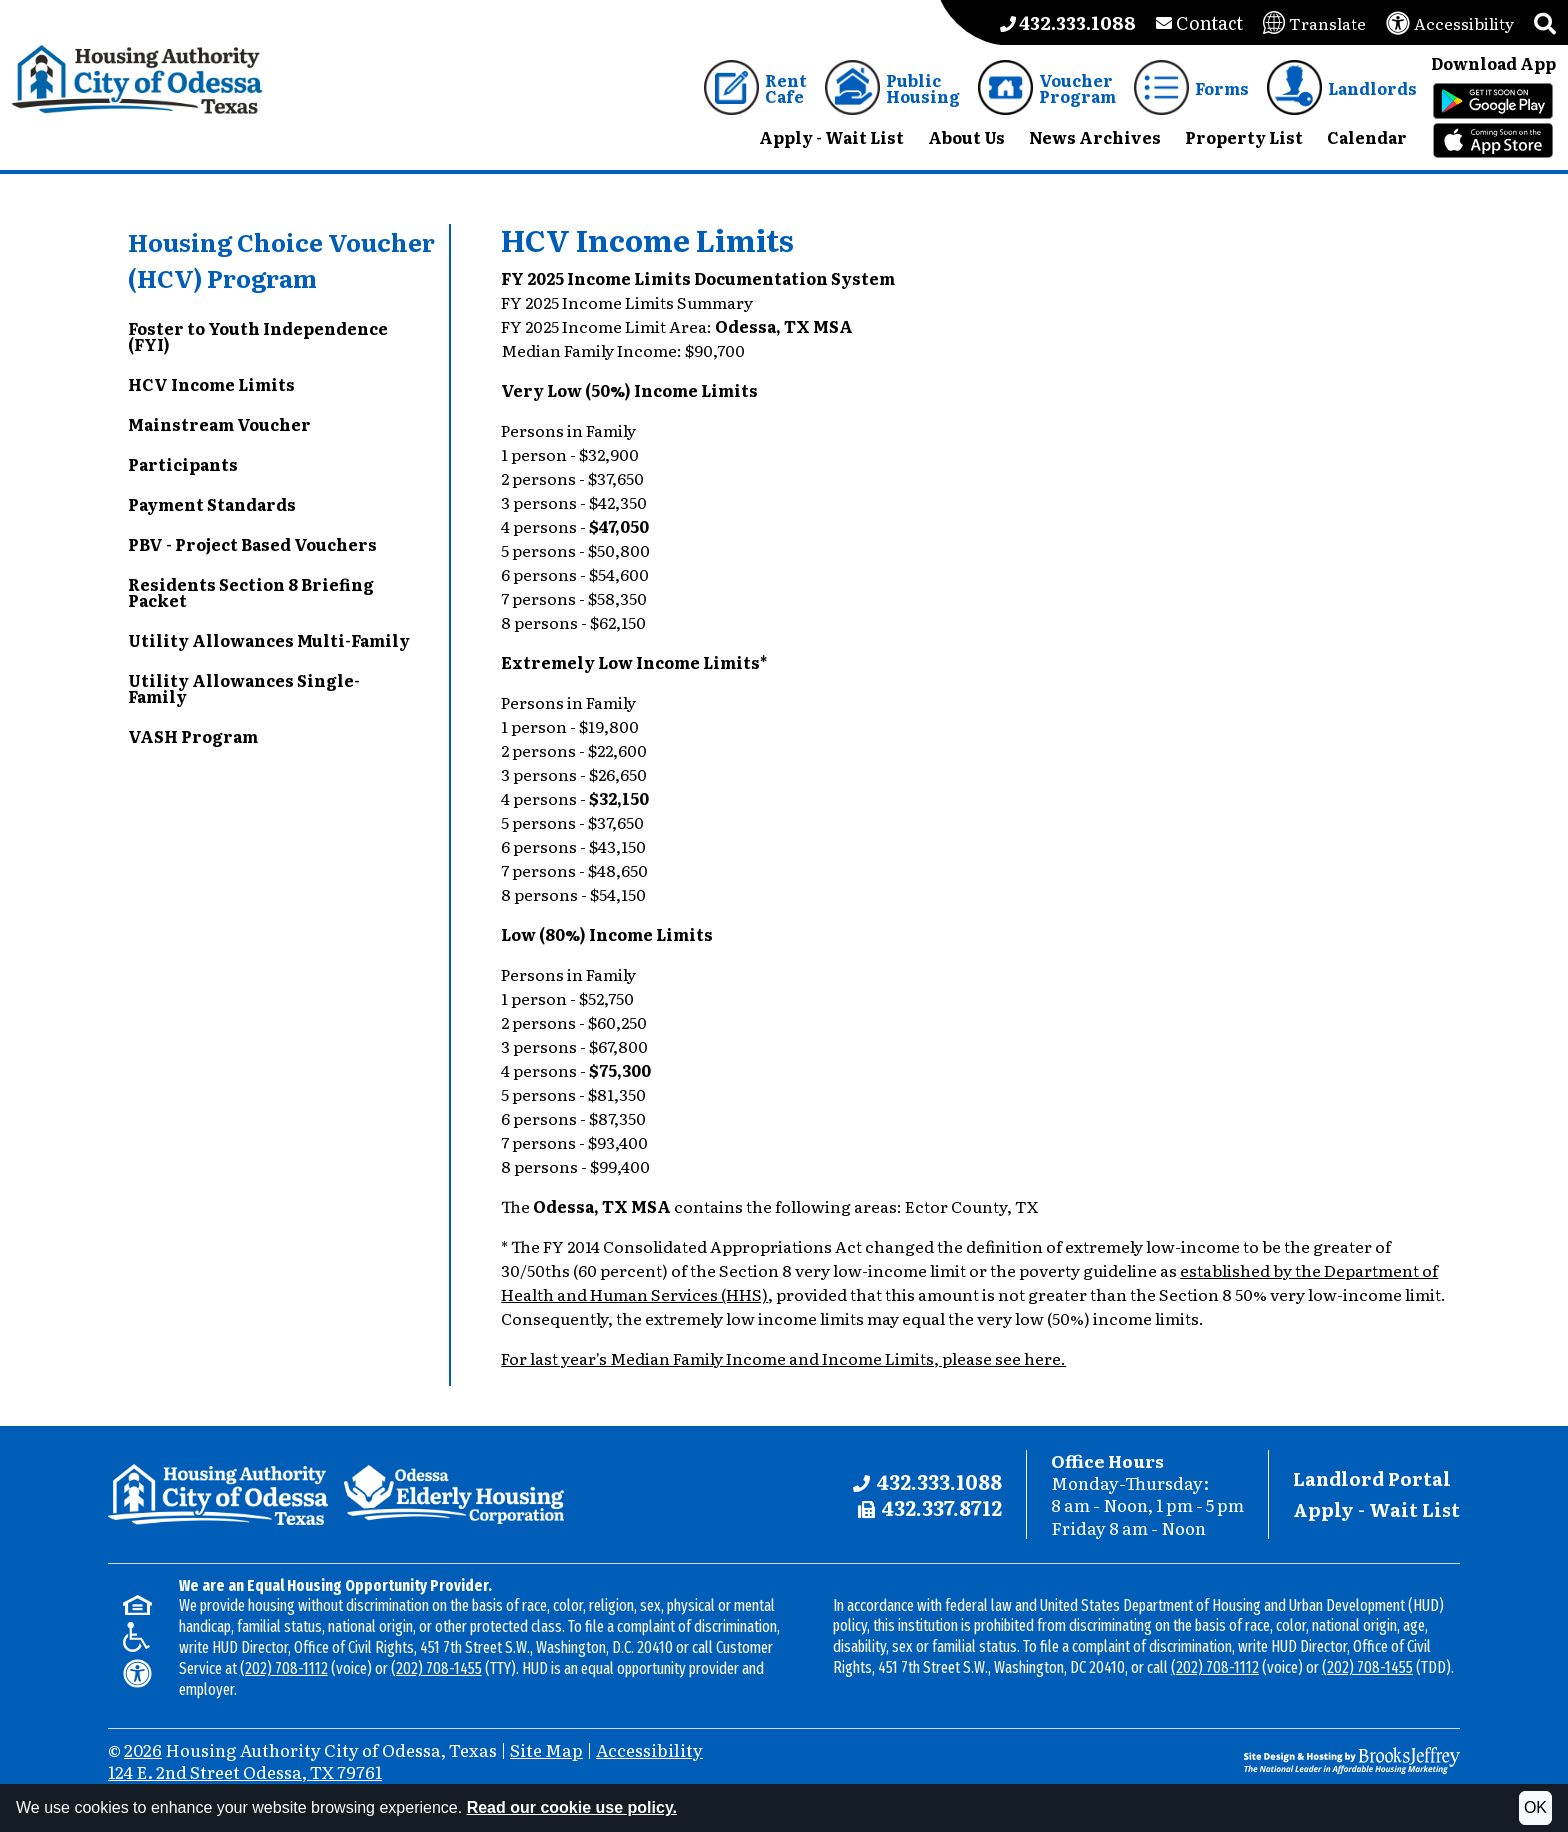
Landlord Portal (1372, 1478)
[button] (1545, 22)
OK (1535, 1807)
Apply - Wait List (1376, 1509)
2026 (143, 1749)
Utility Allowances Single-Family (244, 688)
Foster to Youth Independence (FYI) (258, 336)
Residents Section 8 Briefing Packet (251, 592)
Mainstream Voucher (219, 424)
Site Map (546, 1749)
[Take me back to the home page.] (137, 79)
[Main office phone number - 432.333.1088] (1068, 22)
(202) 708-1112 (284, 1668)
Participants (183, 464)
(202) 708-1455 (436, 1668)
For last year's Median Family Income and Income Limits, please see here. (783, 1358)
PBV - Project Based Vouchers (252, 544)
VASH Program (193, 736)
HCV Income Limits (211, 384)
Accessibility (649, 1749)
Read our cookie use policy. (572, 1807)
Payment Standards (212, 504)
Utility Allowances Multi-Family (269, 640)
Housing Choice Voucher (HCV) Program (281, 259)
